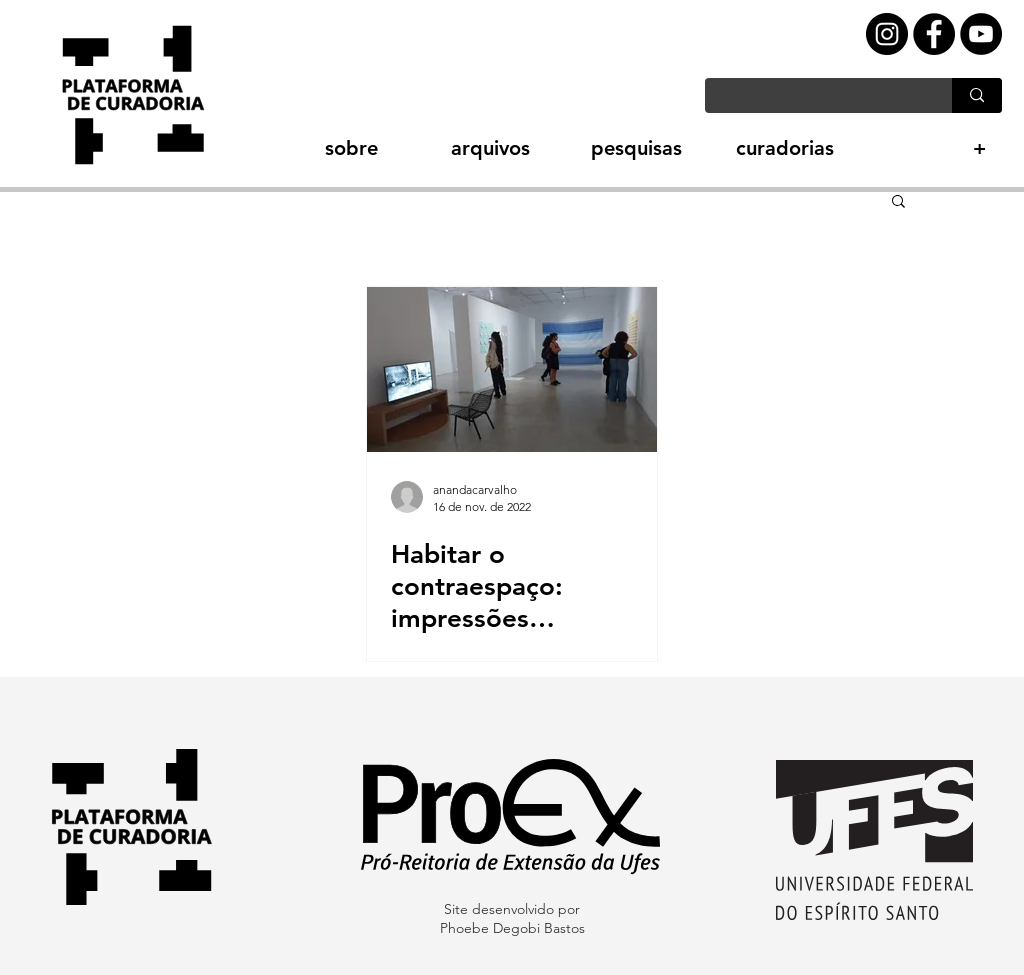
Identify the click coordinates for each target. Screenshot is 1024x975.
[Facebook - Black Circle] (934, 34)
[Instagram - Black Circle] (887, 34)
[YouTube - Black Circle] (981, 34)
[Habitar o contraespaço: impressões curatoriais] (512, 369)
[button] (316, 148)
